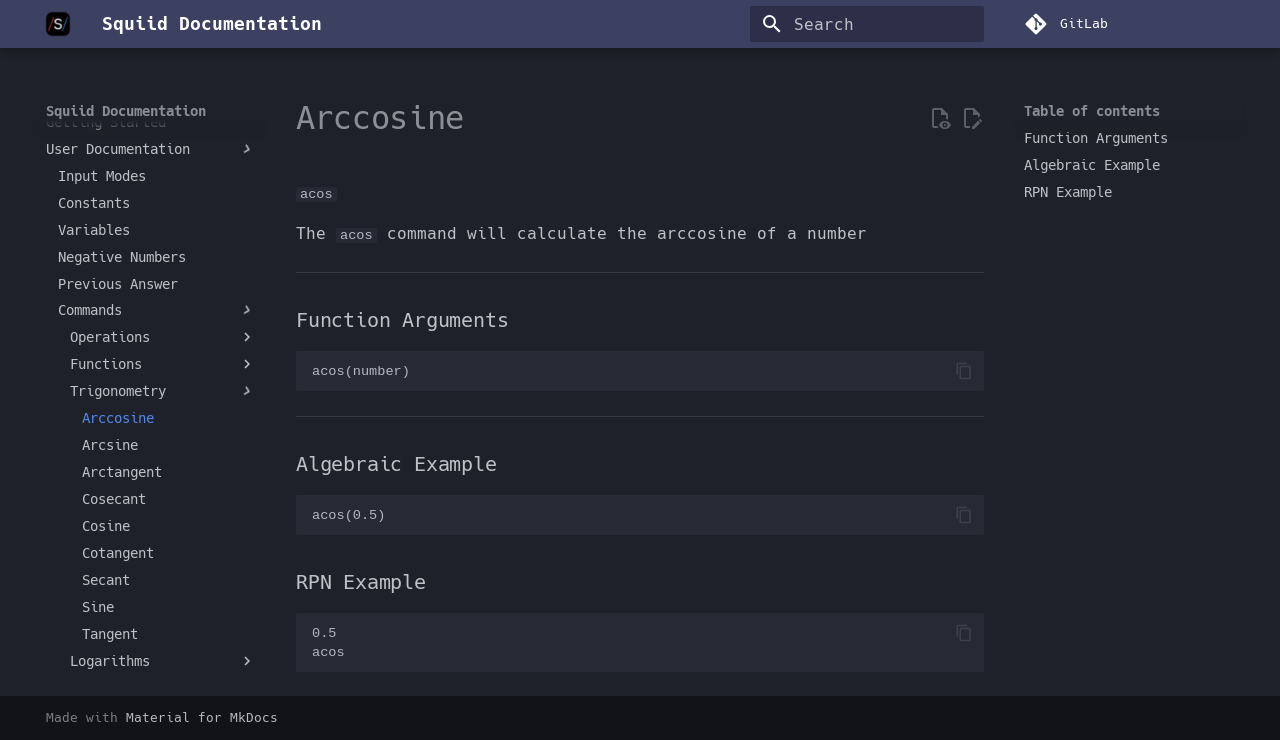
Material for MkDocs (202, 717)
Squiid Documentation (126, 111)
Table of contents (1092, 111)
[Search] (867, 24)
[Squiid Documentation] (58, 24)
